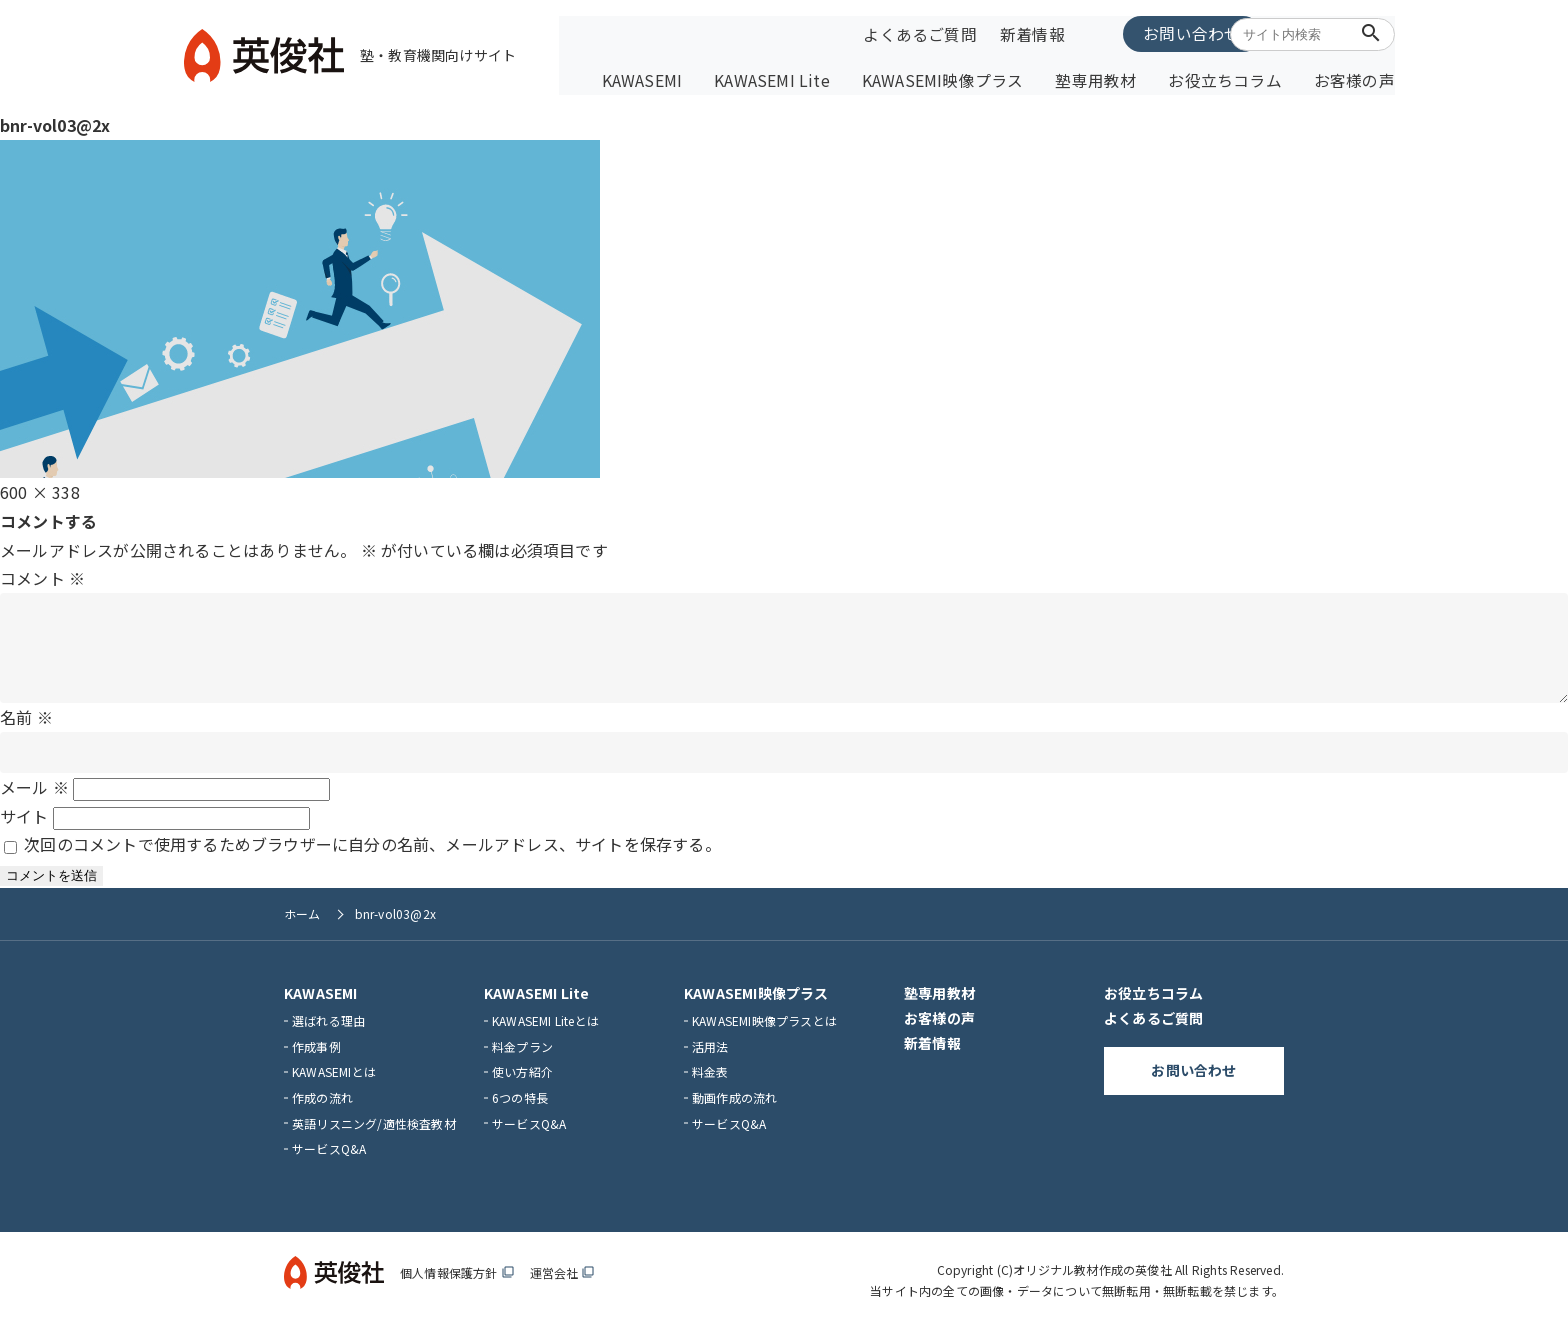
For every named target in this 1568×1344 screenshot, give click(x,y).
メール (34, 802)
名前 (26, 732)
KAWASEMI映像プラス (975, 77)
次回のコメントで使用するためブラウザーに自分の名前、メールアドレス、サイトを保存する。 (372, 860)
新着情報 (1025, 33)
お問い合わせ (1138, 32)
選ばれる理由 (328, 1035)
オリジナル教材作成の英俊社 (1092, 1284)
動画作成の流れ (734, 1112)
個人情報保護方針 (457, 1287)
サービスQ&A (329, 1163)
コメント (42, 574)
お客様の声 (1348, 77)
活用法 (710, 1061)
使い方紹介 (522, 1087)
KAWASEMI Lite (819, 77)
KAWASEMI (700, 77)
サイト (24, 831)
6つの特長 (520, 1112)
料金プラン (522, 1061)
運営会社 (562, 1287)
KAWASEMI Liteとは (545, 1035)
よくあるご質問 (916, 33)
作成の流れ (322, 1112)
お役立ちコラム (1231, 77)
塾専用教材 (1114, 77)
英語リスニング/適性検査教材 (374, 1138)
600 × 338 (40, 487)
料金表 (710, 1087)
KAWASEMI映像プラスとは (764, 1035)
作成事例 (316, 1061)
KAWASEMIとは (334, 1087)
